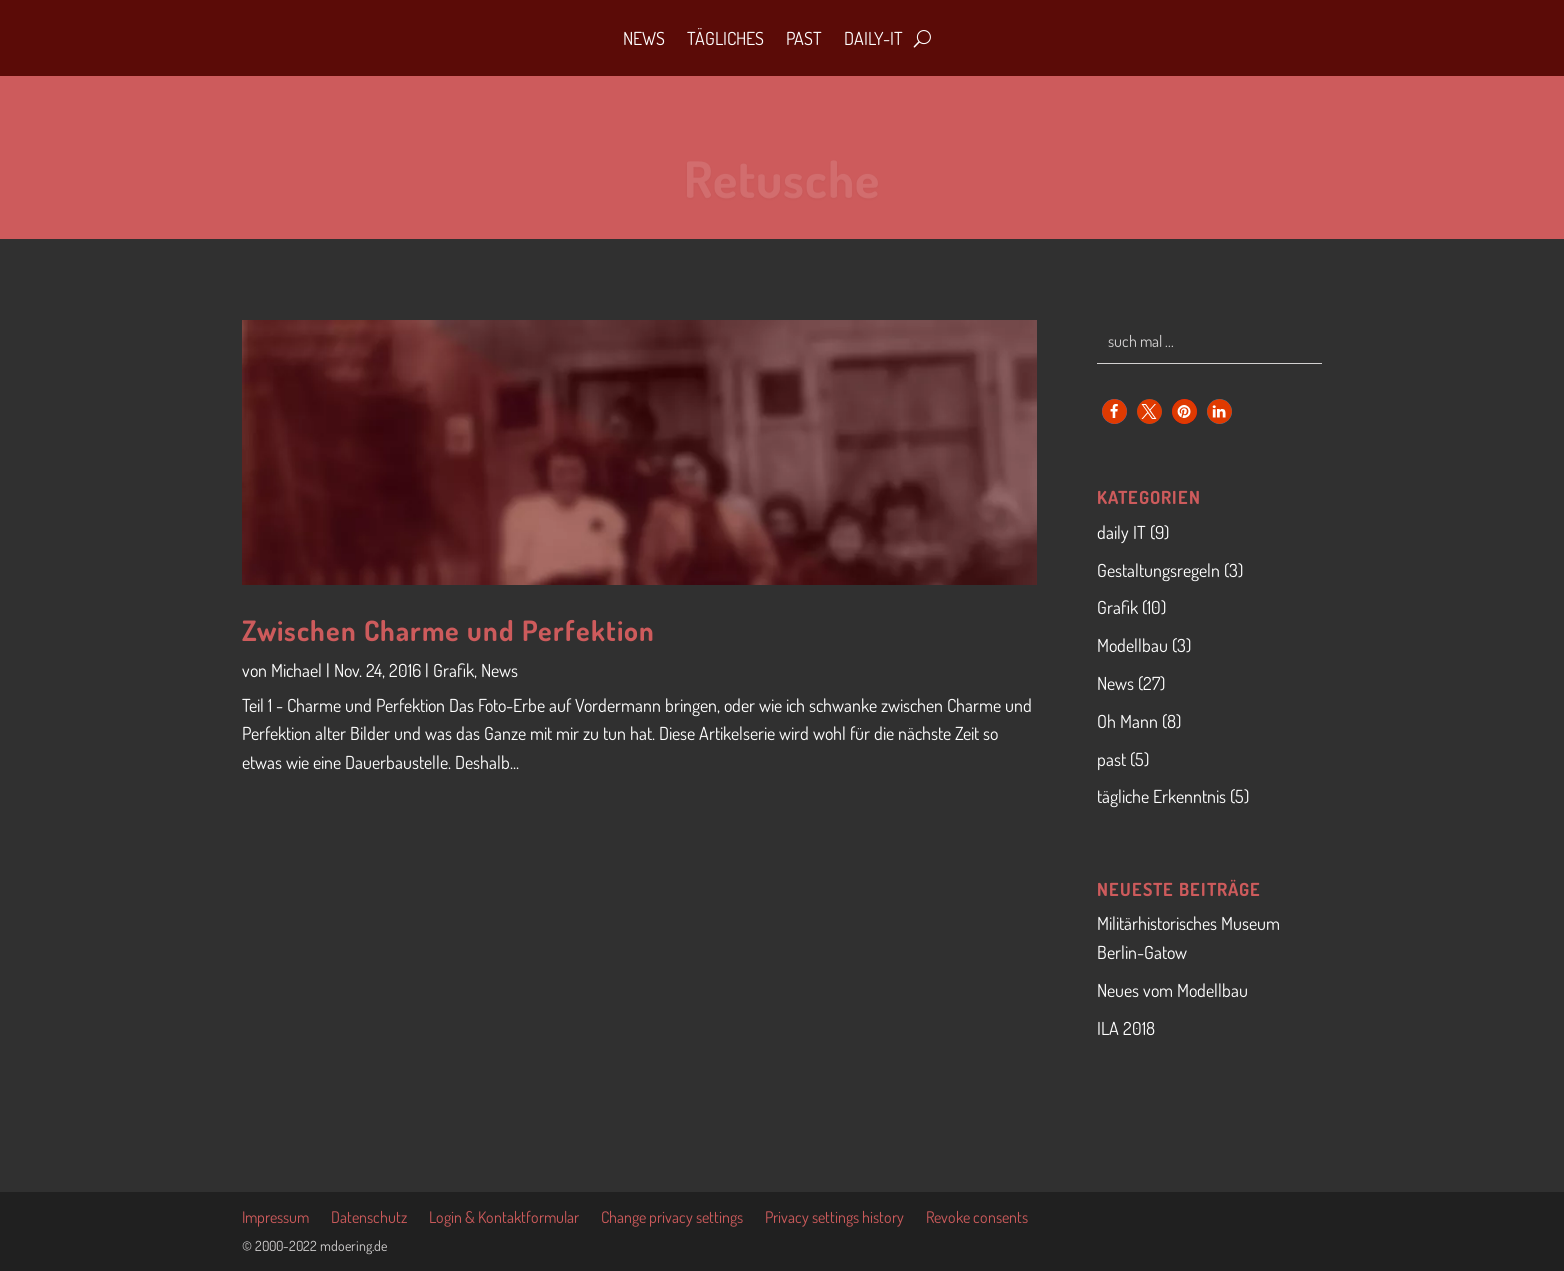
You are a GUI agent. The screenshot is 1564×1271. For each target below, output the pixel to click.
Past (804, 38)
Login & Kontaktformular (504, 1218)
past (1111, 759)
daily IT (1121, 532)
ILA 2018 (1126, 1028)
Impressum (275, 1218)
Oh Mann (1127, 721)
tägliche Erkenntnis (1161, 796)
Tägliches (725, 38)
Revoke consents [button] (977, 1218)
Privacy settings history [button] (834, 1218)
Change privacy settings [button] (672, 1218)
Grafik (453, 670)
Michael (296, 670)
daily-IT (873, 38)
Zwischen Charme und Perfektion (448, 630)
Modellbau (1132, 645)
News (644, 38)
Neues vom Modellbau (1172, 990)
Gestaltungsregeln (1158, 570)
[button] (1114, 411)
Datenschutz (369, 1218)
